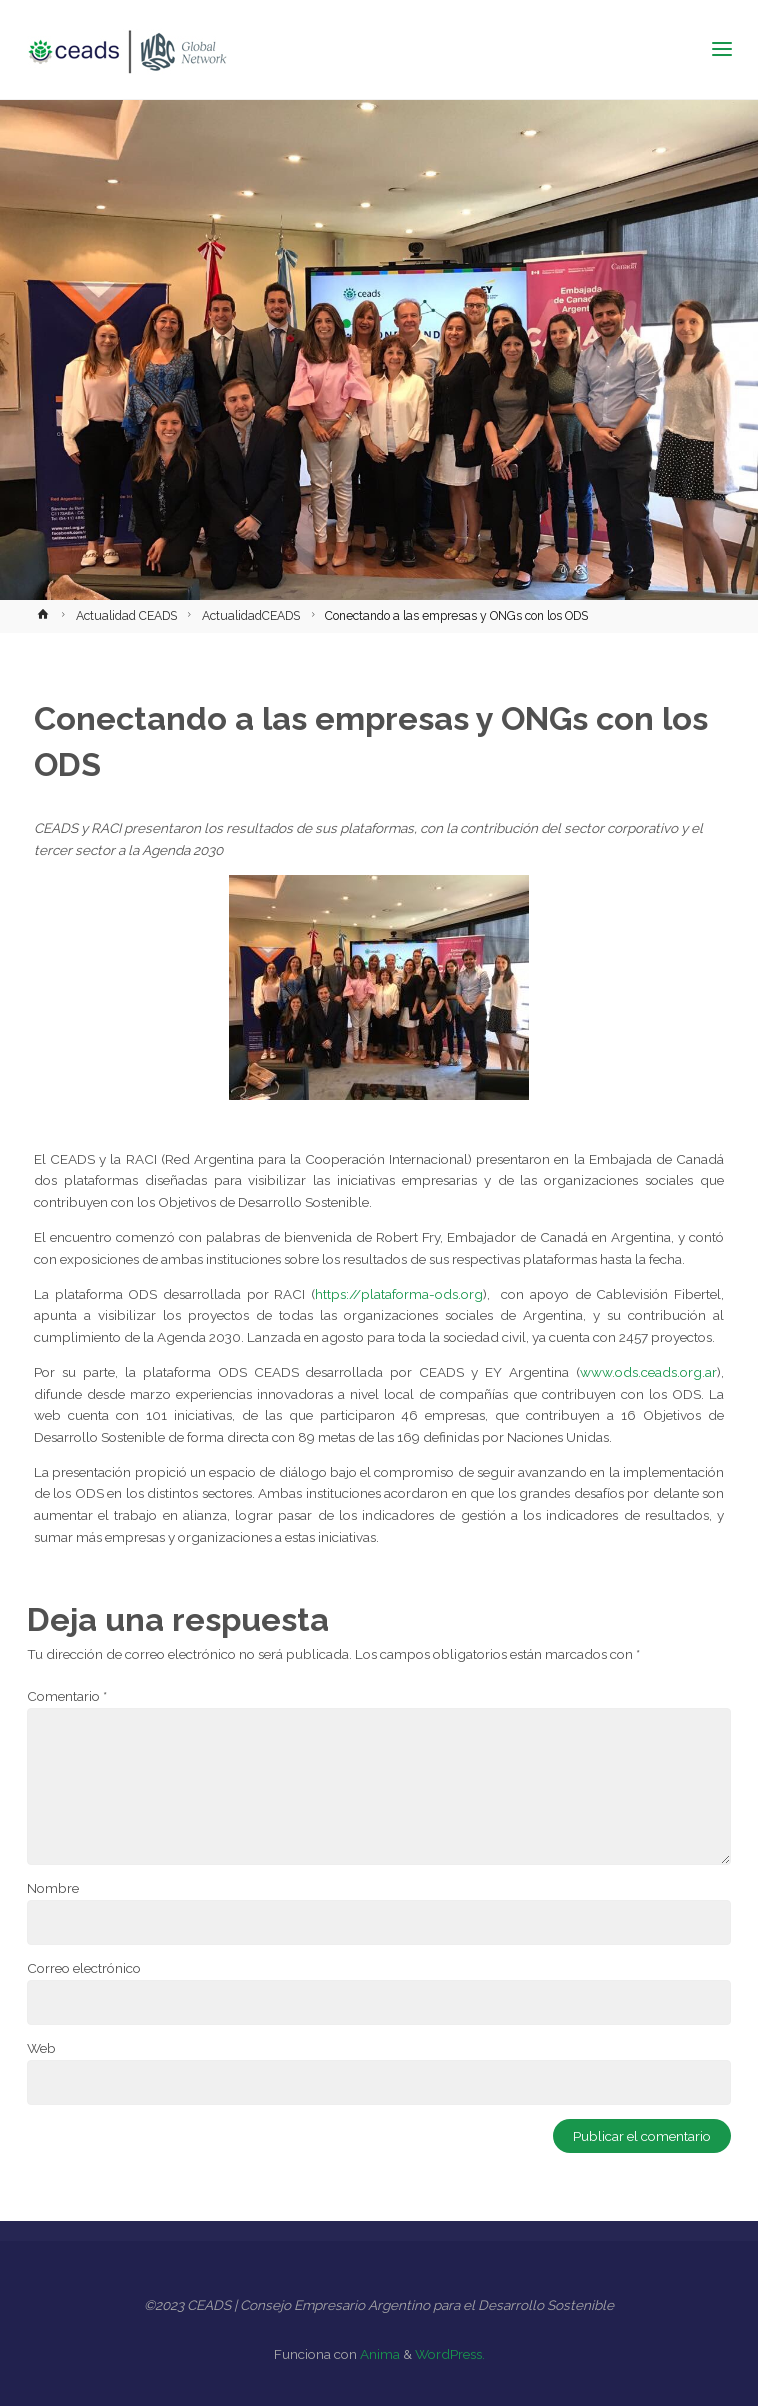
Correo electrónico (84, 1968)
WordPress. (450, 2354)
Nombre (53, 1888)
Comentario (67, 1696)
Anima (378, 2354)
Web (41, 2048)
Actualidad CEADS (126, 616)
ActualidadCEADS (251, 616)
